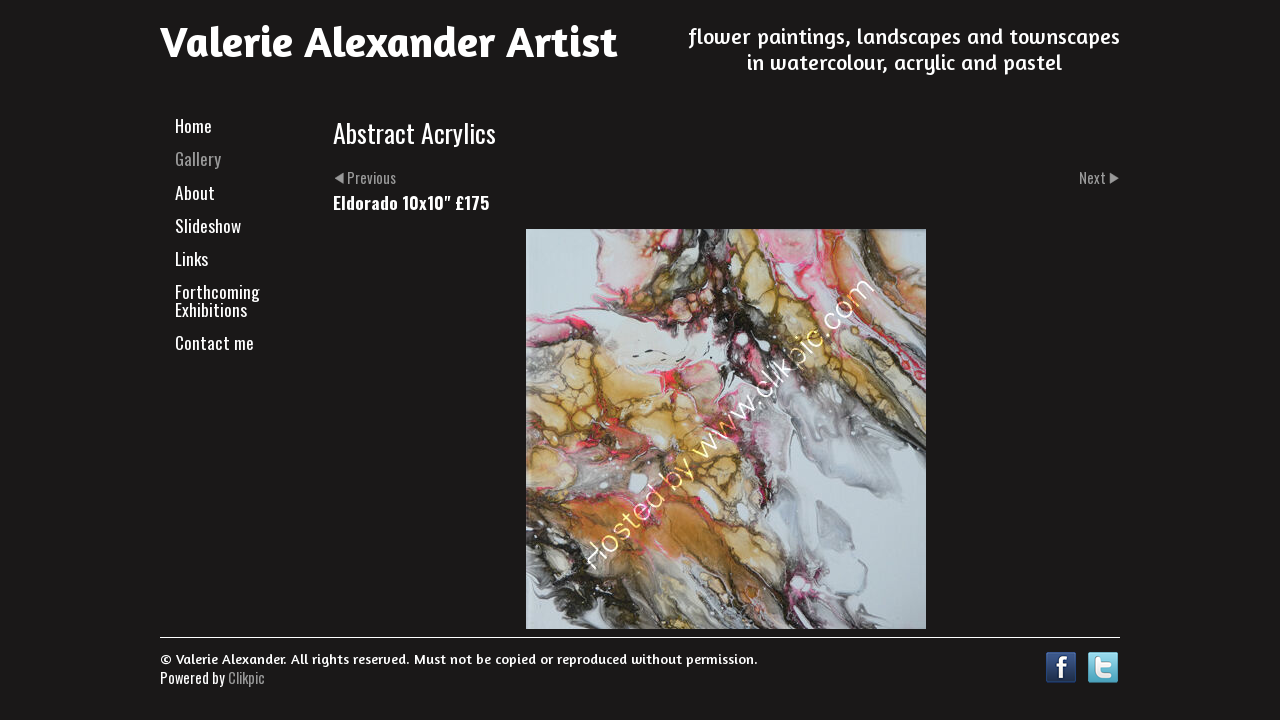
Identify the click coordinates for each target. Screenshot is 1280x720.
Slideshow (208, 225)
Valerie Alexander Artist (389, 41)
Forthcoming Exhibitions (217, 299)
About (195, 192)
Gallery (198, 158)
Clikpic (246, 677)
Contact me (214, 342)
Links (191, 258)
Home (193, 125)
